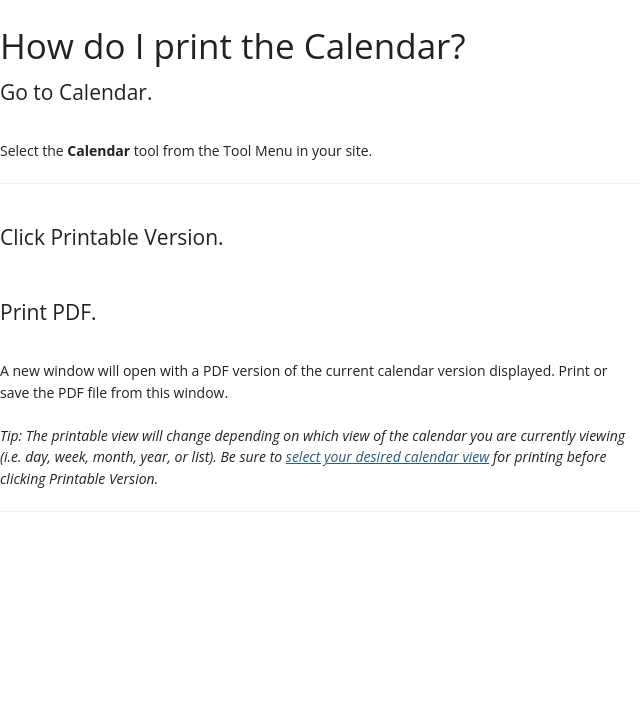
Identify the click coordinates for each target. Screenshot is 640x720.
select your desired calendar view (388, 456)
